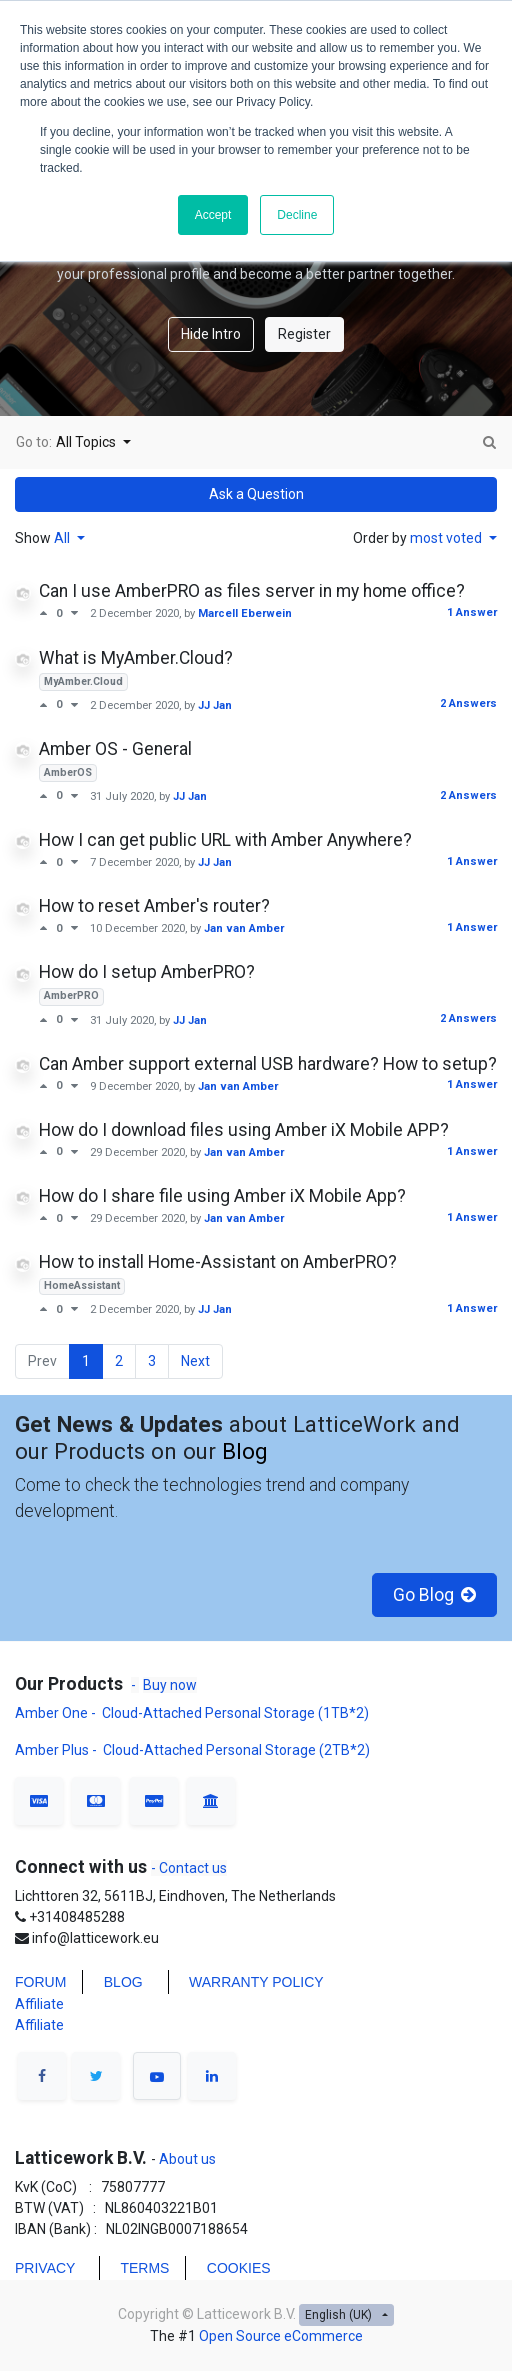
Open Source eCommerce (281, 2336)
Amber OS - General (115, 749)
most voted (447, 538)
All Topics (87, 442)
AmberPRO (71, 995)
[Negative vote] (74, 613)
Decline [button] (297, 215)
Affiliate (39, 2004)
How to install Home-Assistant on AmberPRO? (218, 1262)
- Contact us (189, 1868)
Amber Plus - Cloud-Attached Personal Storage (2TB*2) (192, 1750)
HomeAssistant (82, 1285)
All (63, 538)
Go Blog (435, 1595)
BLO (118, 1982)
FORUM (40, 1982)
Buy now (170, 1685)
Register (304, 334)
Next (195, 1361)
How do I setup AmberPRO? (147, 972)
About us (186, 2159)
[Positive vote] (47, 613)
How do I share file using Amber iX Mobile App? (222, 1196)
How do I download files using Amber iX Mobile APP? (244, 1130)
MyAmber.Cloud (83, 681)
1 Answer (472, 612)
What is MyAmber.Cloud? (136, 658)
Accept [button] (213, 215)
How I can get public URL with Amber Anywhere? (225, 840)
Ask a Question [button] (256, 494)
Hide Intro (211, 334)
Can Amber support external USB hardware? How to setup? (268, 1064)
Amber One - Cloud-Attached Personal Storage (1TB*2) (193, 1713)
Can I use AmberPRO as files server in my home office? (252, 591)
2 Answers (468, 703)
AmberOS (68, 772)
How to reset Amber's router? (154, 906)
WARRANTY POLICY (256, 1982)
